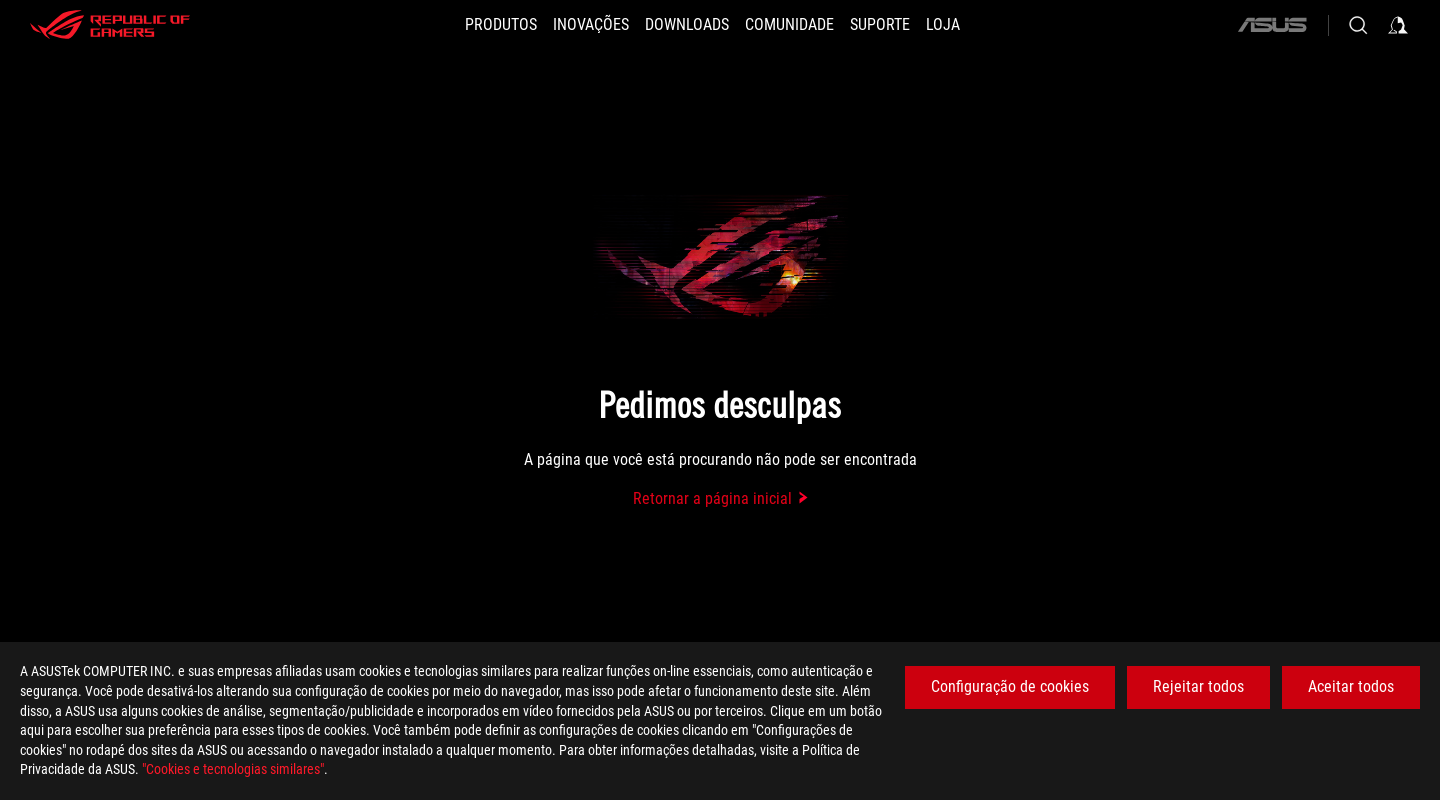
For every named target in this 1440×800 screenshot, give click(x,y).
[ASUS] (1272, 25)
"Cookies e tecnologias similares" (233, 769)
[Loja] (943, 25)
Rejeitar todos (1198, 686)
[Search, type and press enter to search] (1358, 25)
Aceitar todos (1351, 686)
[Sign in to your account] (1398, 25)
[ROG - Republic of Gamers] (110, 25)
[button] (501, 25)
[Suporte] (880, 25)
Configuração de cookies (1010, 686)
